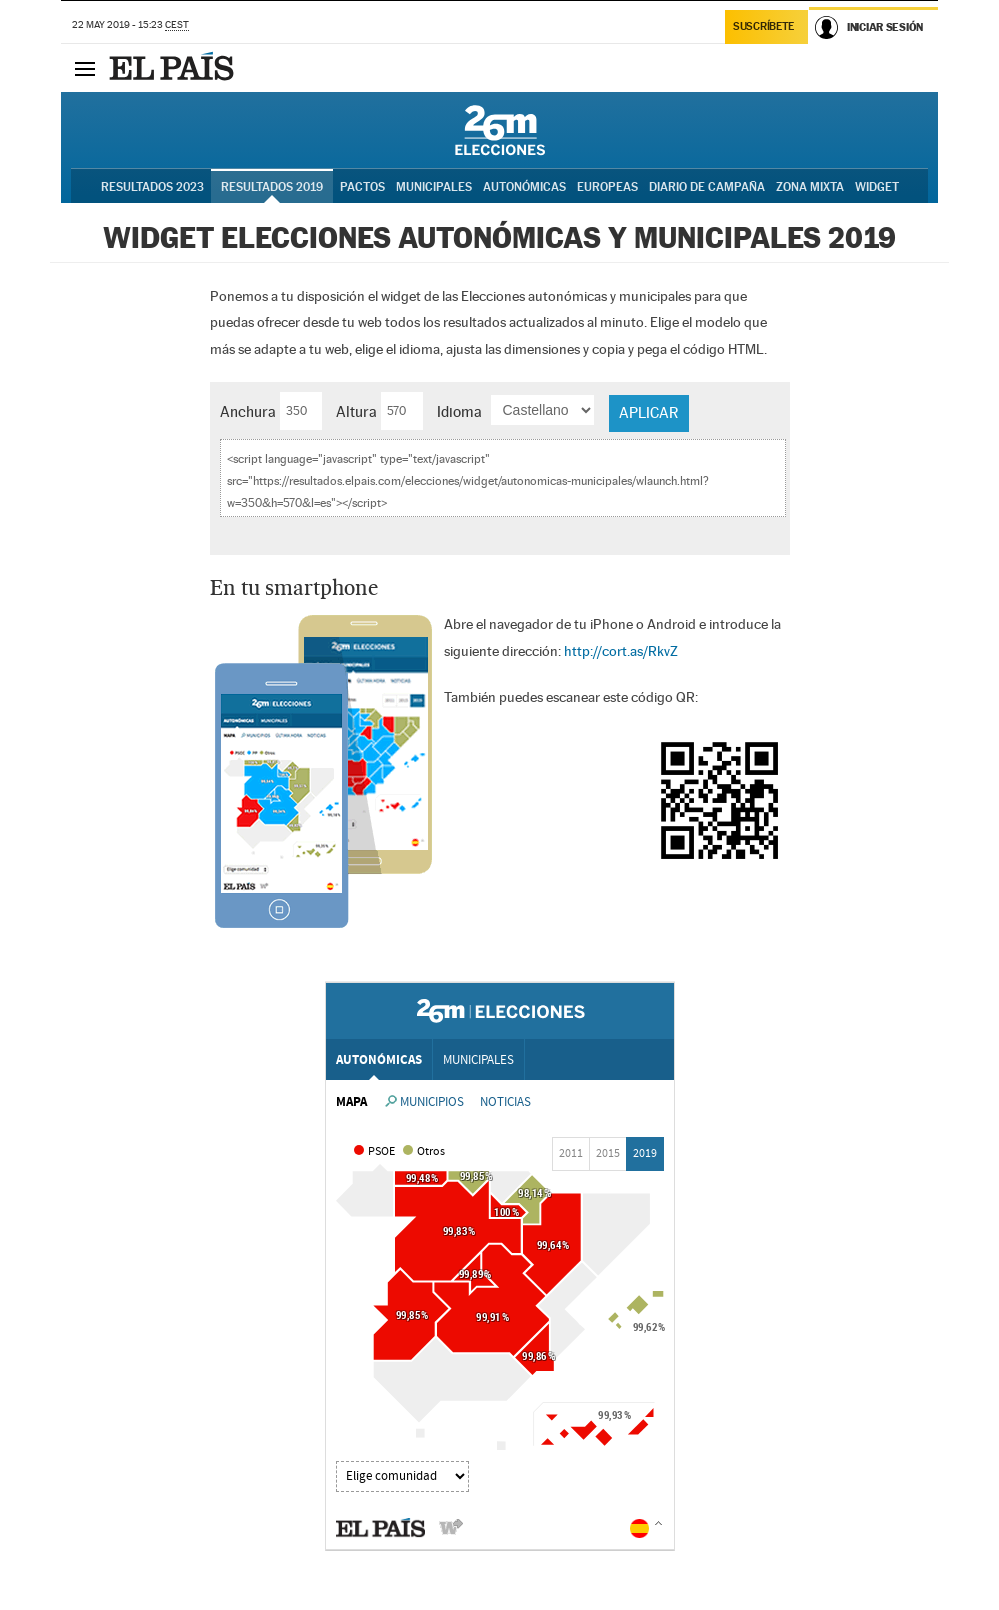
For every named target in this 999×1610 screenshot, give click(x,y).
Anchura (248, 411)
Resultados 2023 (152, 187)
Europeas (607, 187)
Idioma (459, 411)
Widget (877, 187)
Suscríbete (763, 26)
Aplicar (649, 412)
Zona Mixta (810, 187)
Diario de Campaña (707, 187)
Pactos (362, 187)
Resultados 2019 (272, 187)
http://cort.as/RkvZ (621, 651)
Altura (356, 411)
